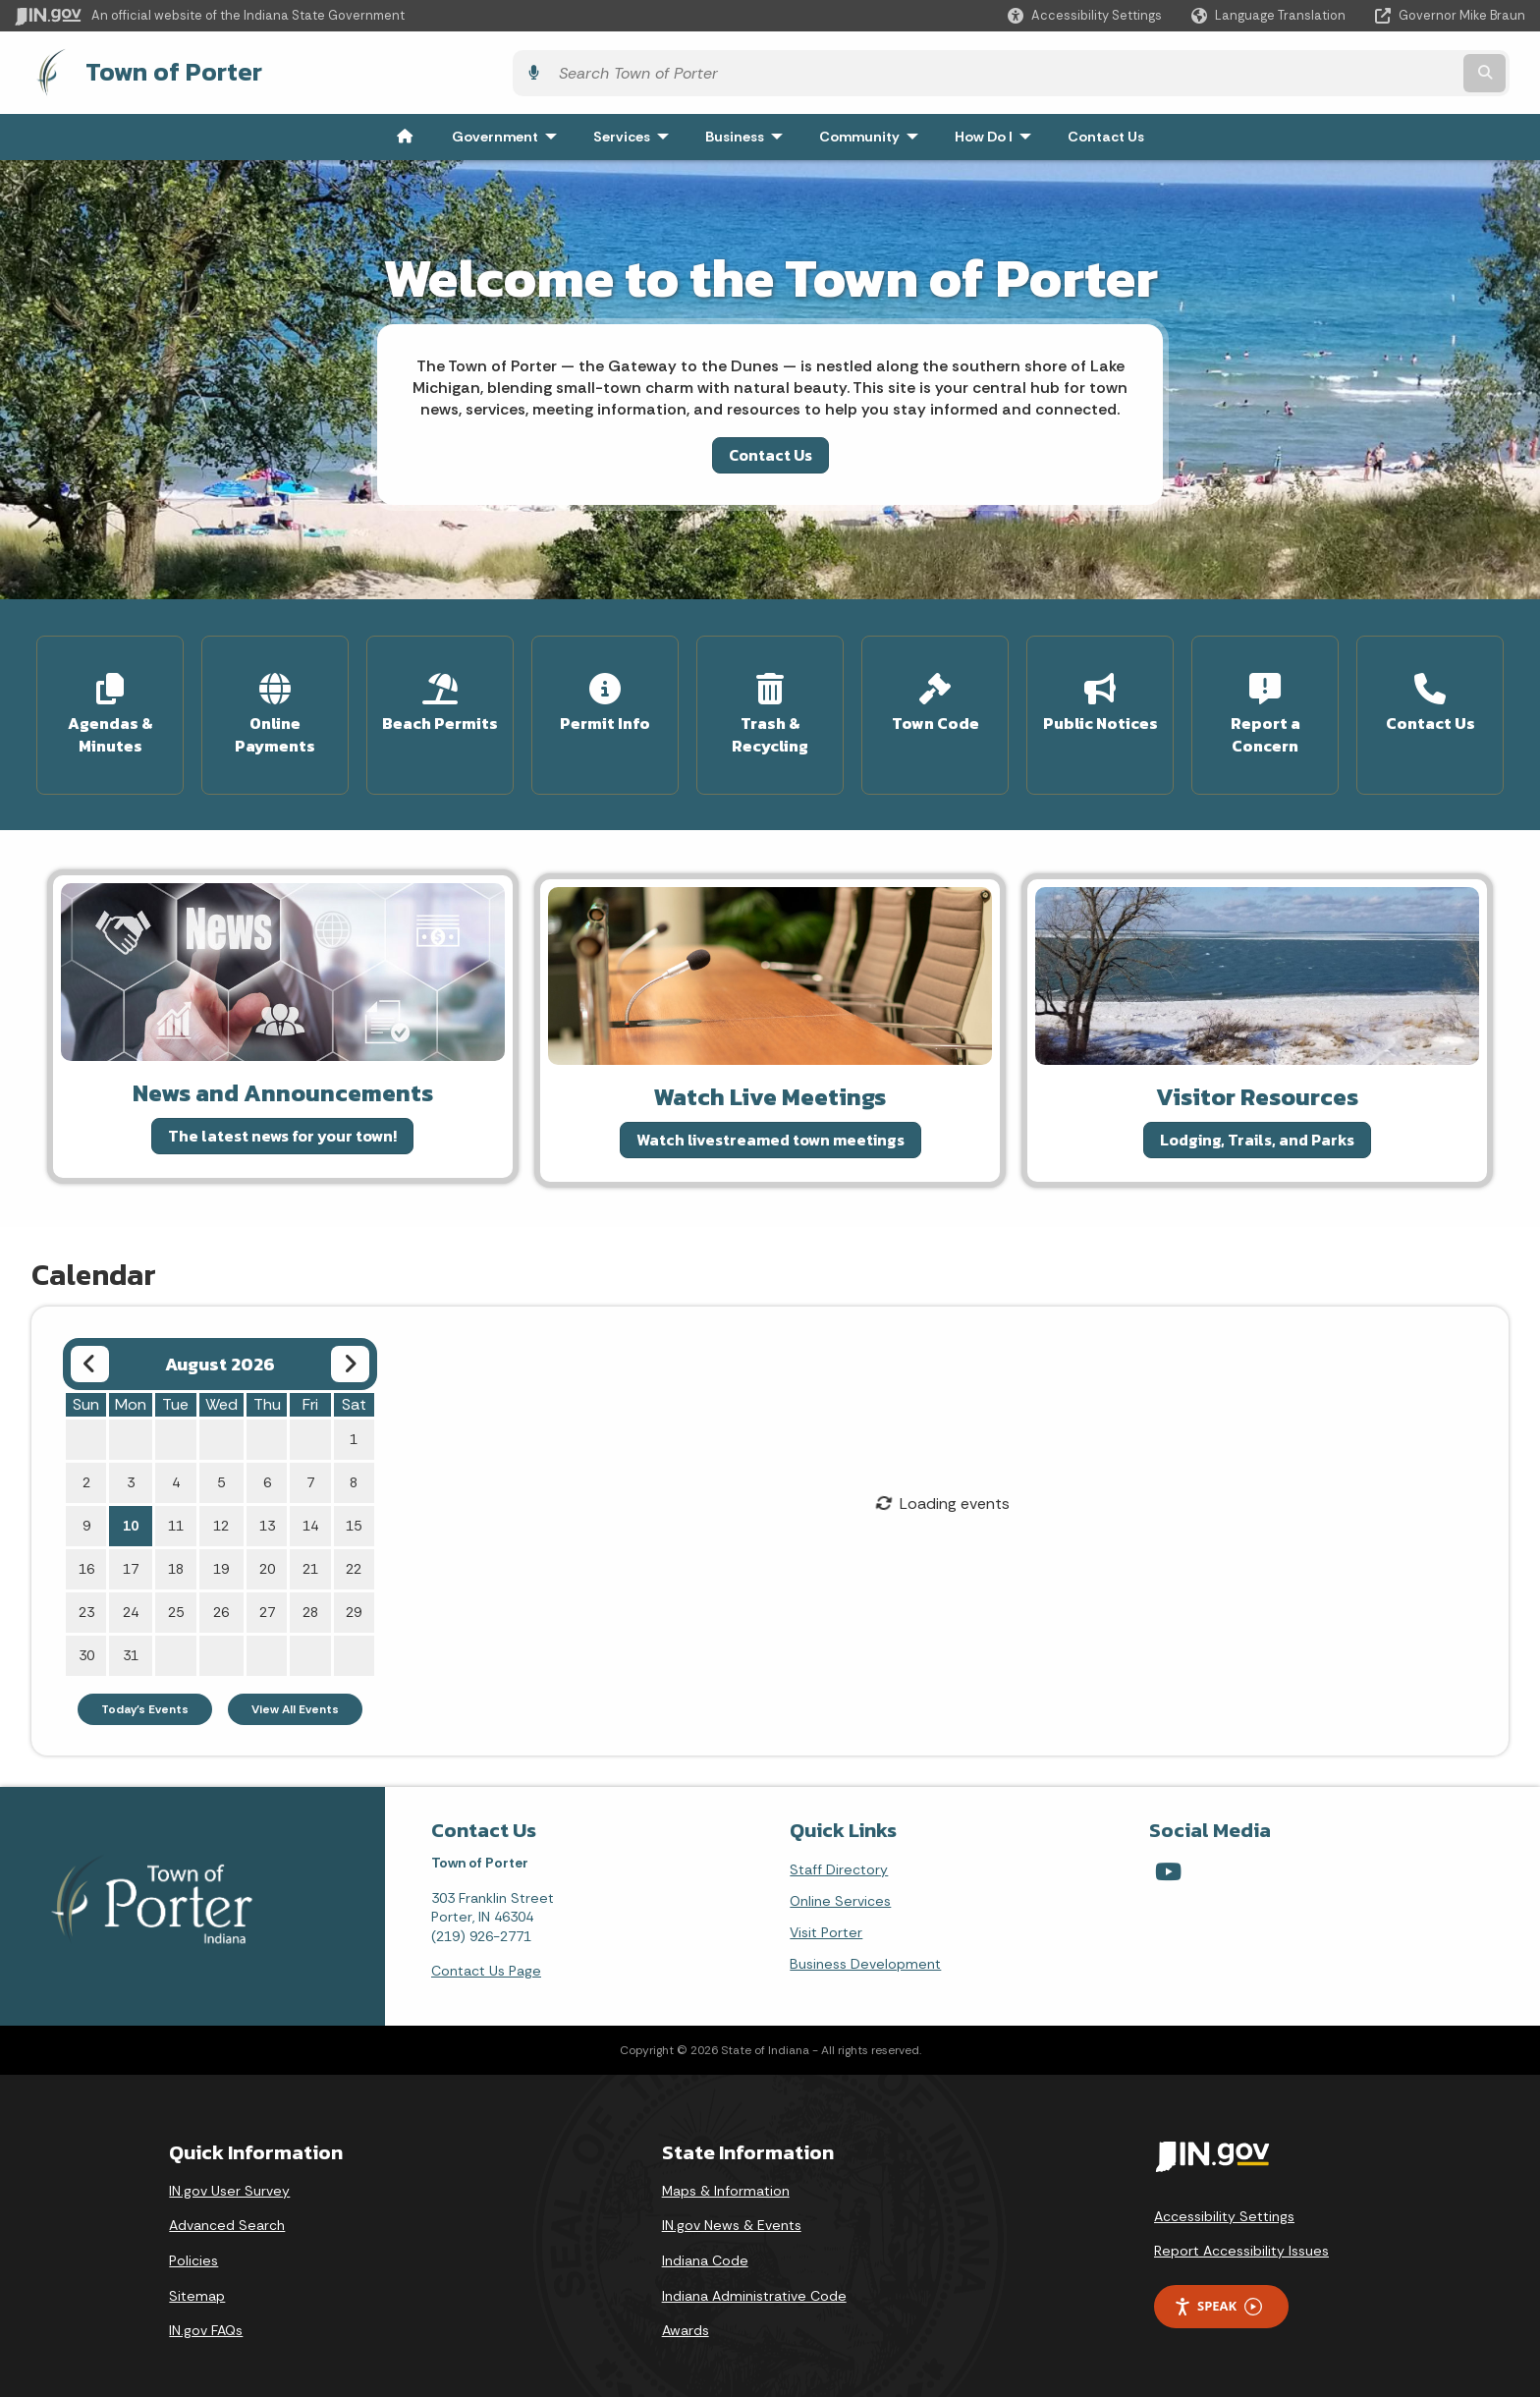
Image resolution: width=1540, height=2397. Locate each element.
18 (176, 1555)
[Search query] (1340, 70)
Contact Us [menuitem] (1106, 131)
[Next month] (350, 1350)
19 (221, 1555)
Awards (685, 2316)
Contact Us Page (486, 1957)
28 (310, 1598)
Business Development (865, 1950)
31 (130, 1641)
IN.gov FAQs (206, 2316)
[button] (1085, 15)
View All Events (295, 1695)
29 (353, 1598)
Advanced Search (227, 2211)
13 (267, 1512)
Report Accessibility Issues (1241, 2237)
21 (310, 1555)
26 (221, 1598)
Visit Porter (826, 1918)
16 (86, 1555)
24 (130, 1598)
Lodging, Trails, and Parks (1257, 1126)
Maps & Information (726, 2177)
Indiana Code (705, 2247)
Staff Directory (839, 1856)
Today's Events (145, 1695)
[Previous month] (90, 1350)
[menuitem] (404, 131)
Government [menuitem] (509, 131)
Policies (193, 2247)
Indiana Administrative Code (754, 2281)
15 (353, 1512)
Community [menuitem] (873, 131)
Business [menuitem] (748, 131)
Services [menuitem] (635, 131)
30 (86, 1641)
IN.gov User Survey (229, 2177)
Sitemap (197, 2281)
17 (130, 1555)
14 (310, 1512)
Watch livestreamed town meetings (770, 1126)
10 (130, 1512)
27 (267, 1598)
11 (176, 1512)
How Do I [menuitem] (997, 131)
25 (176, 1598)
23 (86, 1598)
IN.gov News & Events (731, 2211)
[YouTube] (1168, 1857)
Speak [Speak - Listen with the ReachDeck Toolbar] (1218, 2292)
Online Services (840, 1887)
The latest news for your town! (282, 1122)
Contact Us (770, 450)
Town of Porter (155, 69)
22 (353, 1555)
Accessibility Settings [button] (1224, 2201)
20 (267, 1555)
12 (221, 1512)
